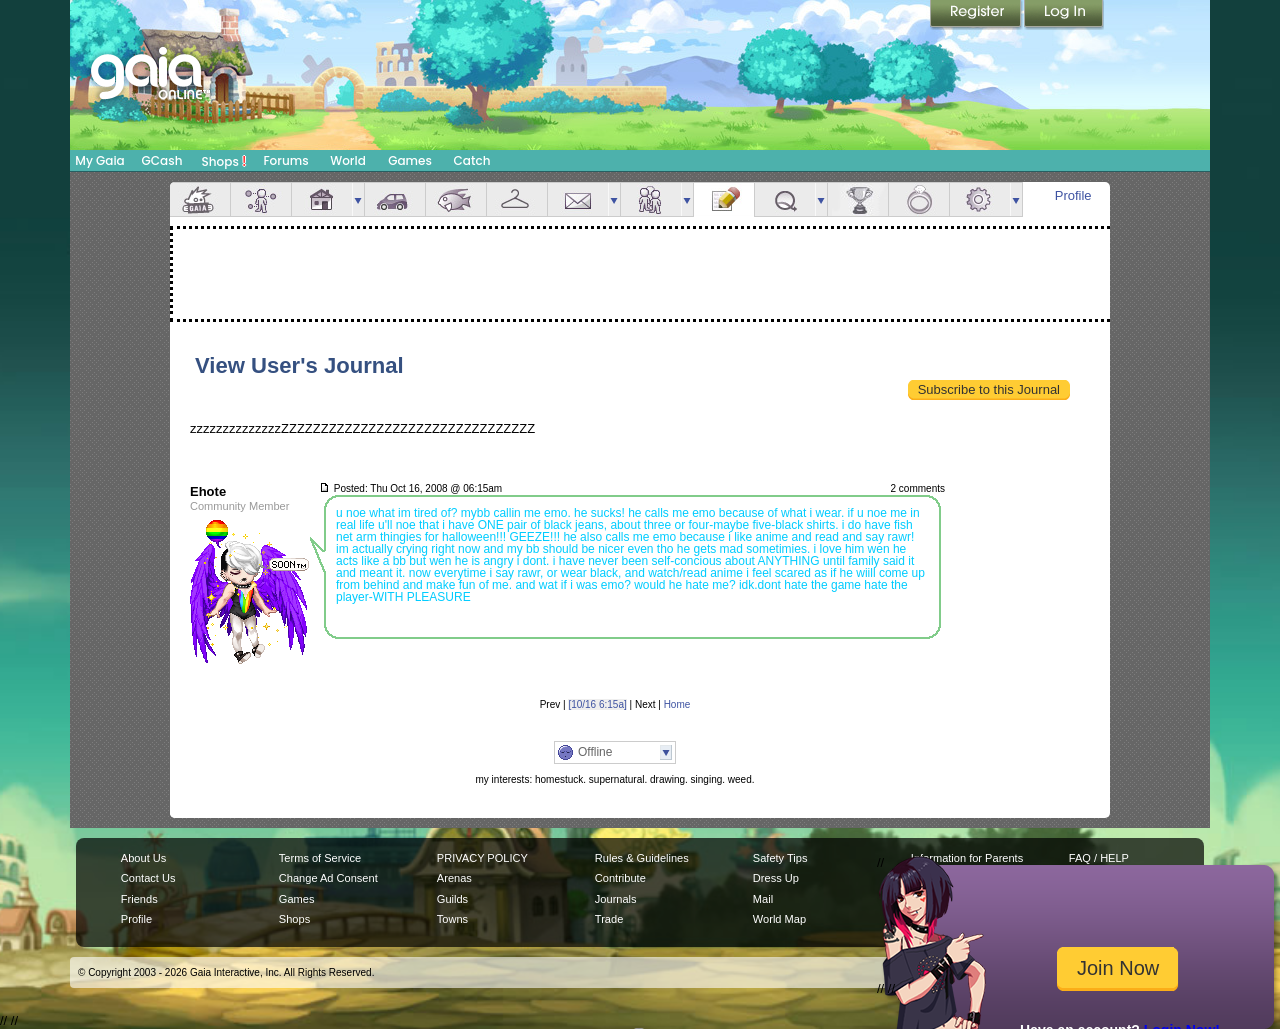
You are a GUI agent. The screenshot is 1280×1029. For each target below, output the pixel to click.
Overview (200, 199)
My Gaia (99, 160)
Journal (724, 199)
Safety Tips (780, 858)
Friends (651, 199)
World (348, 160)
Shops (224, 161)
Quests (785, 199)
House (322, 199)
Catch (472, 160)
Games (410, 160)
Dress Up (776, 878)
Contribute (620, 878)
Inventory (517, 199)
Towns (452, 919)
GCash (162, 160)
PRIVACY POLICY (482, 858)
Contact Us (148, 878)
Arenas (454, 878)
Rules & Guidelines (642, 858)
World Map (779, 919)
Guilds (452, 899)
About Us (143, 858)
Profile (1073, 195)
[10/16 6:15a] (597, 704)
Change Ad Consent (328, 878)
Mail (578, 199)
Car (395, 199)
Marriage (919, 199)
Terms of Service (320, 858)
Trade (609, 919)
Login (1064, 15)
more (358, 199)
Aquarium (456, 199)
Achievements (858, 199)
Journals (616, 899)
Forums (285, 160)
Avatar (261, 199)
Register (977, 15)
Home (677, 704)
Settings (980, 199)
